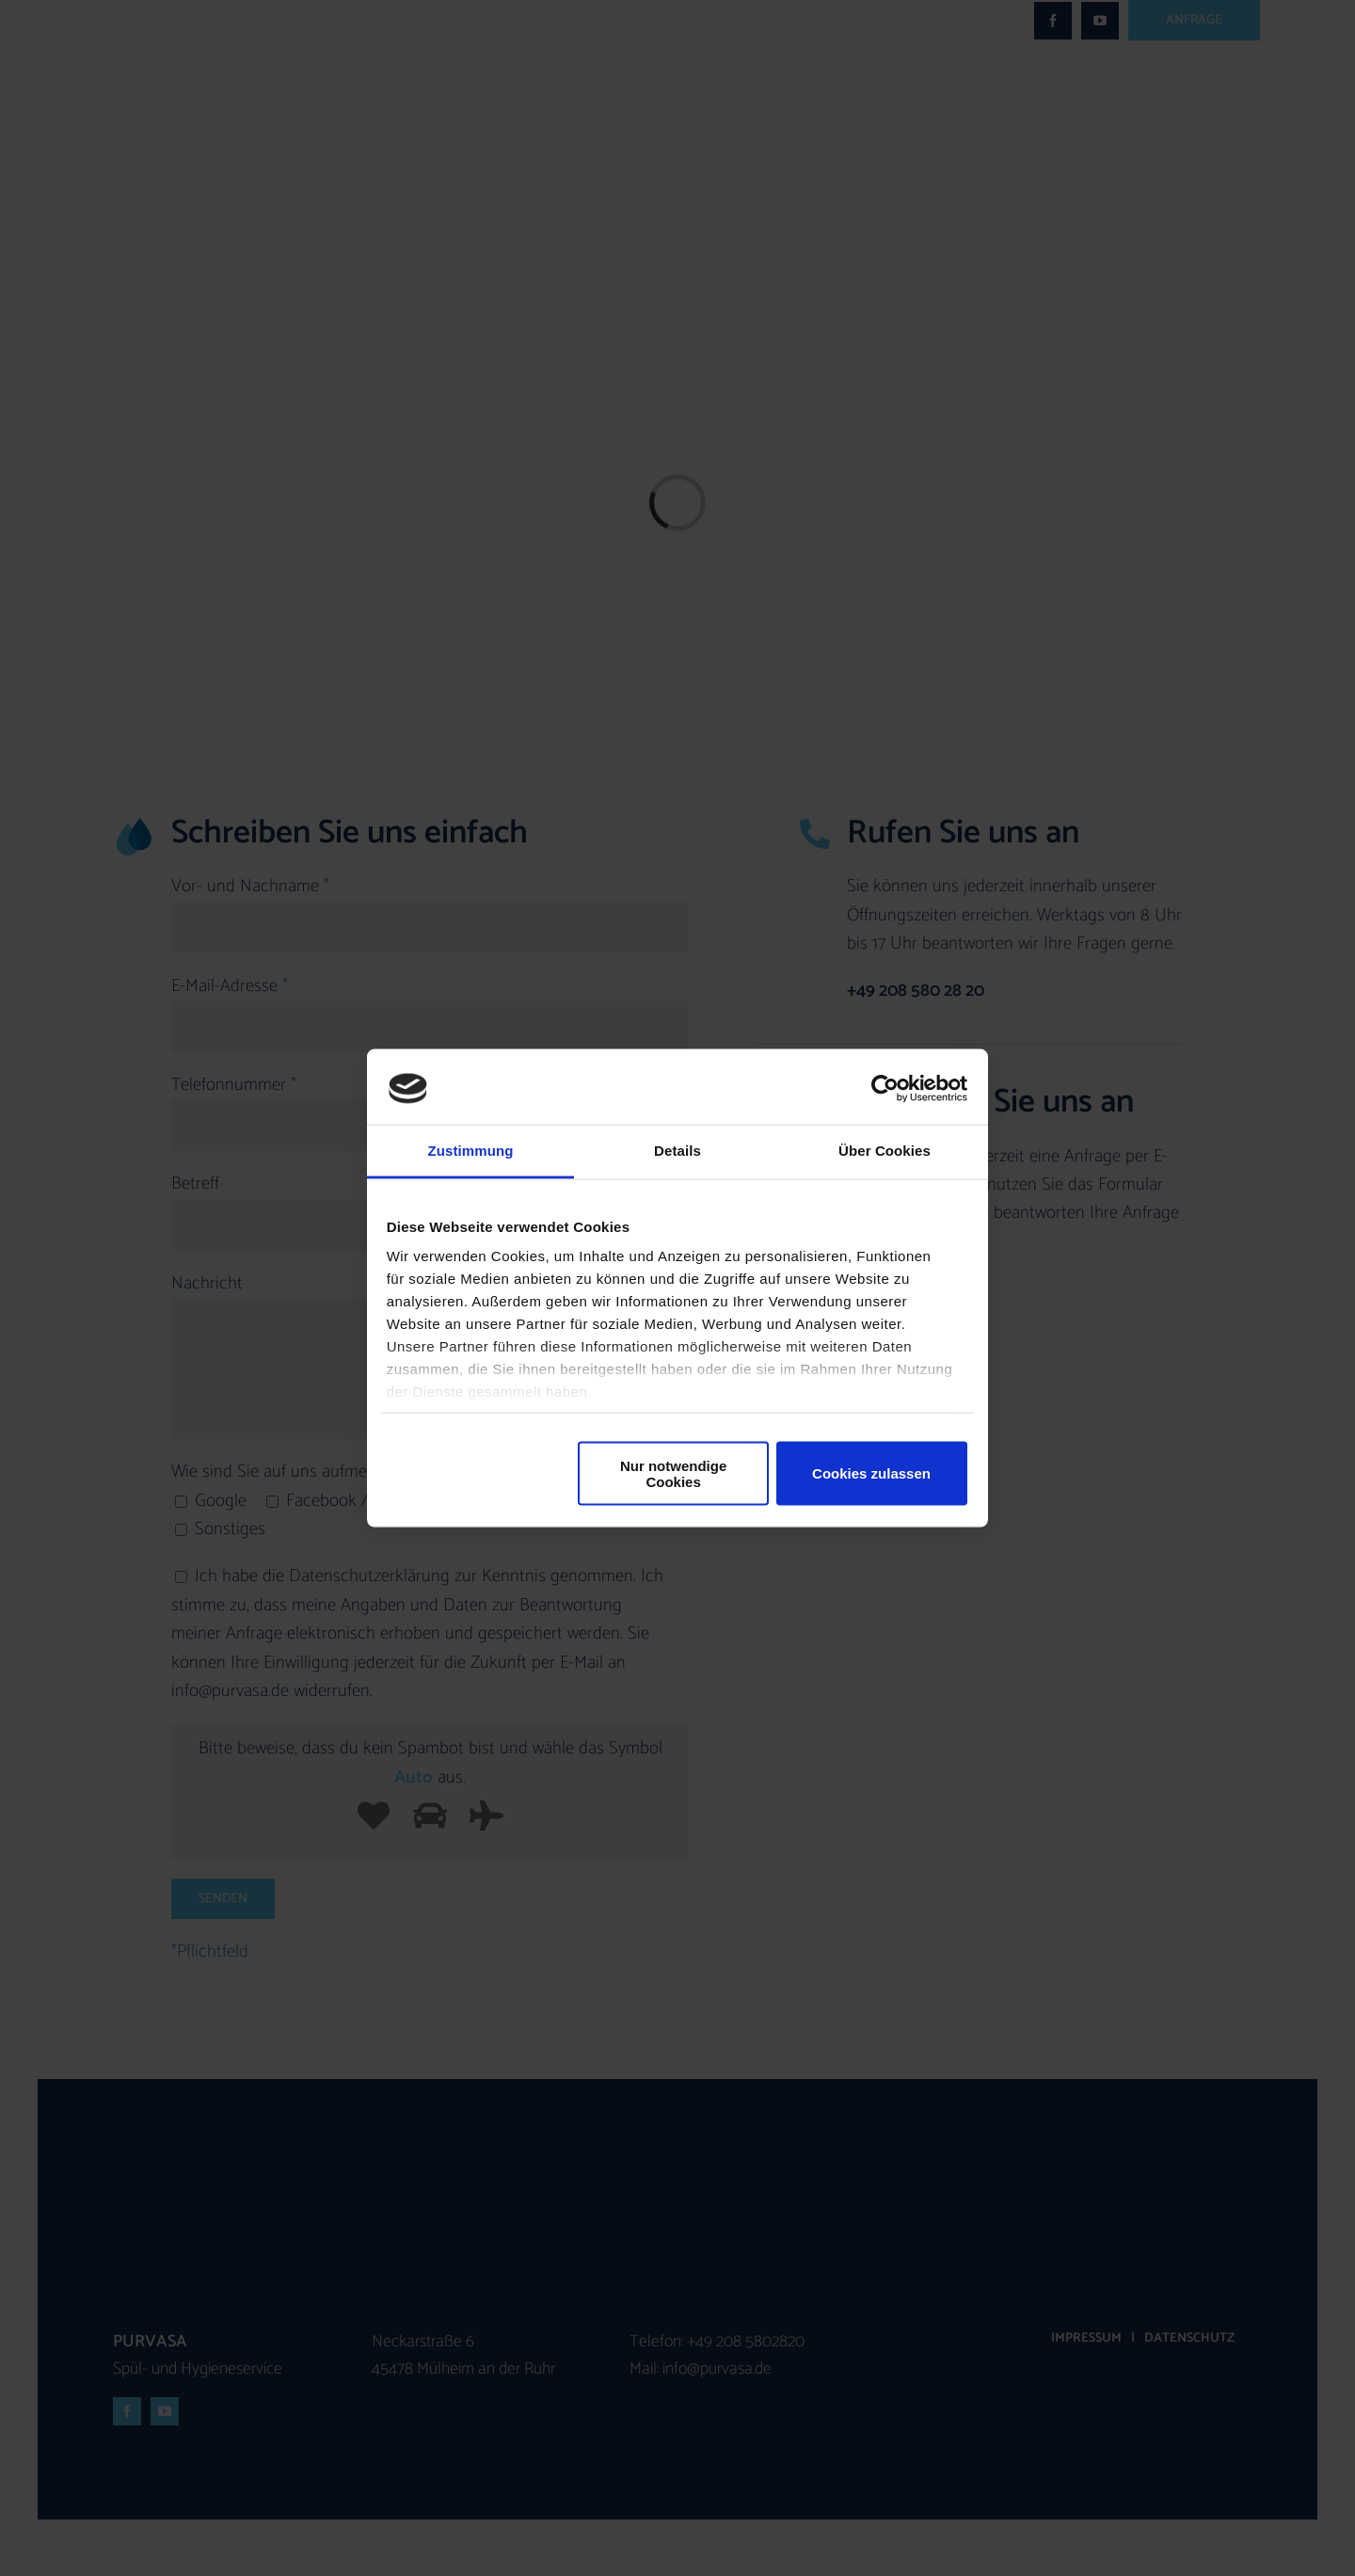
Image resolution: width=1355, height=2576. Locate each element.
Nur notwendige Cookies (673, 1473)
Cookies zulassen (871, 1473)
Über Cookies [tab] (884, 1151)
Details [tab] (677, 1151)
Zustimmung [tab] (471, 1151)
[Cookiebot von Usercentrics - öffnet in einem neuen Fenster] (885, 1088)
